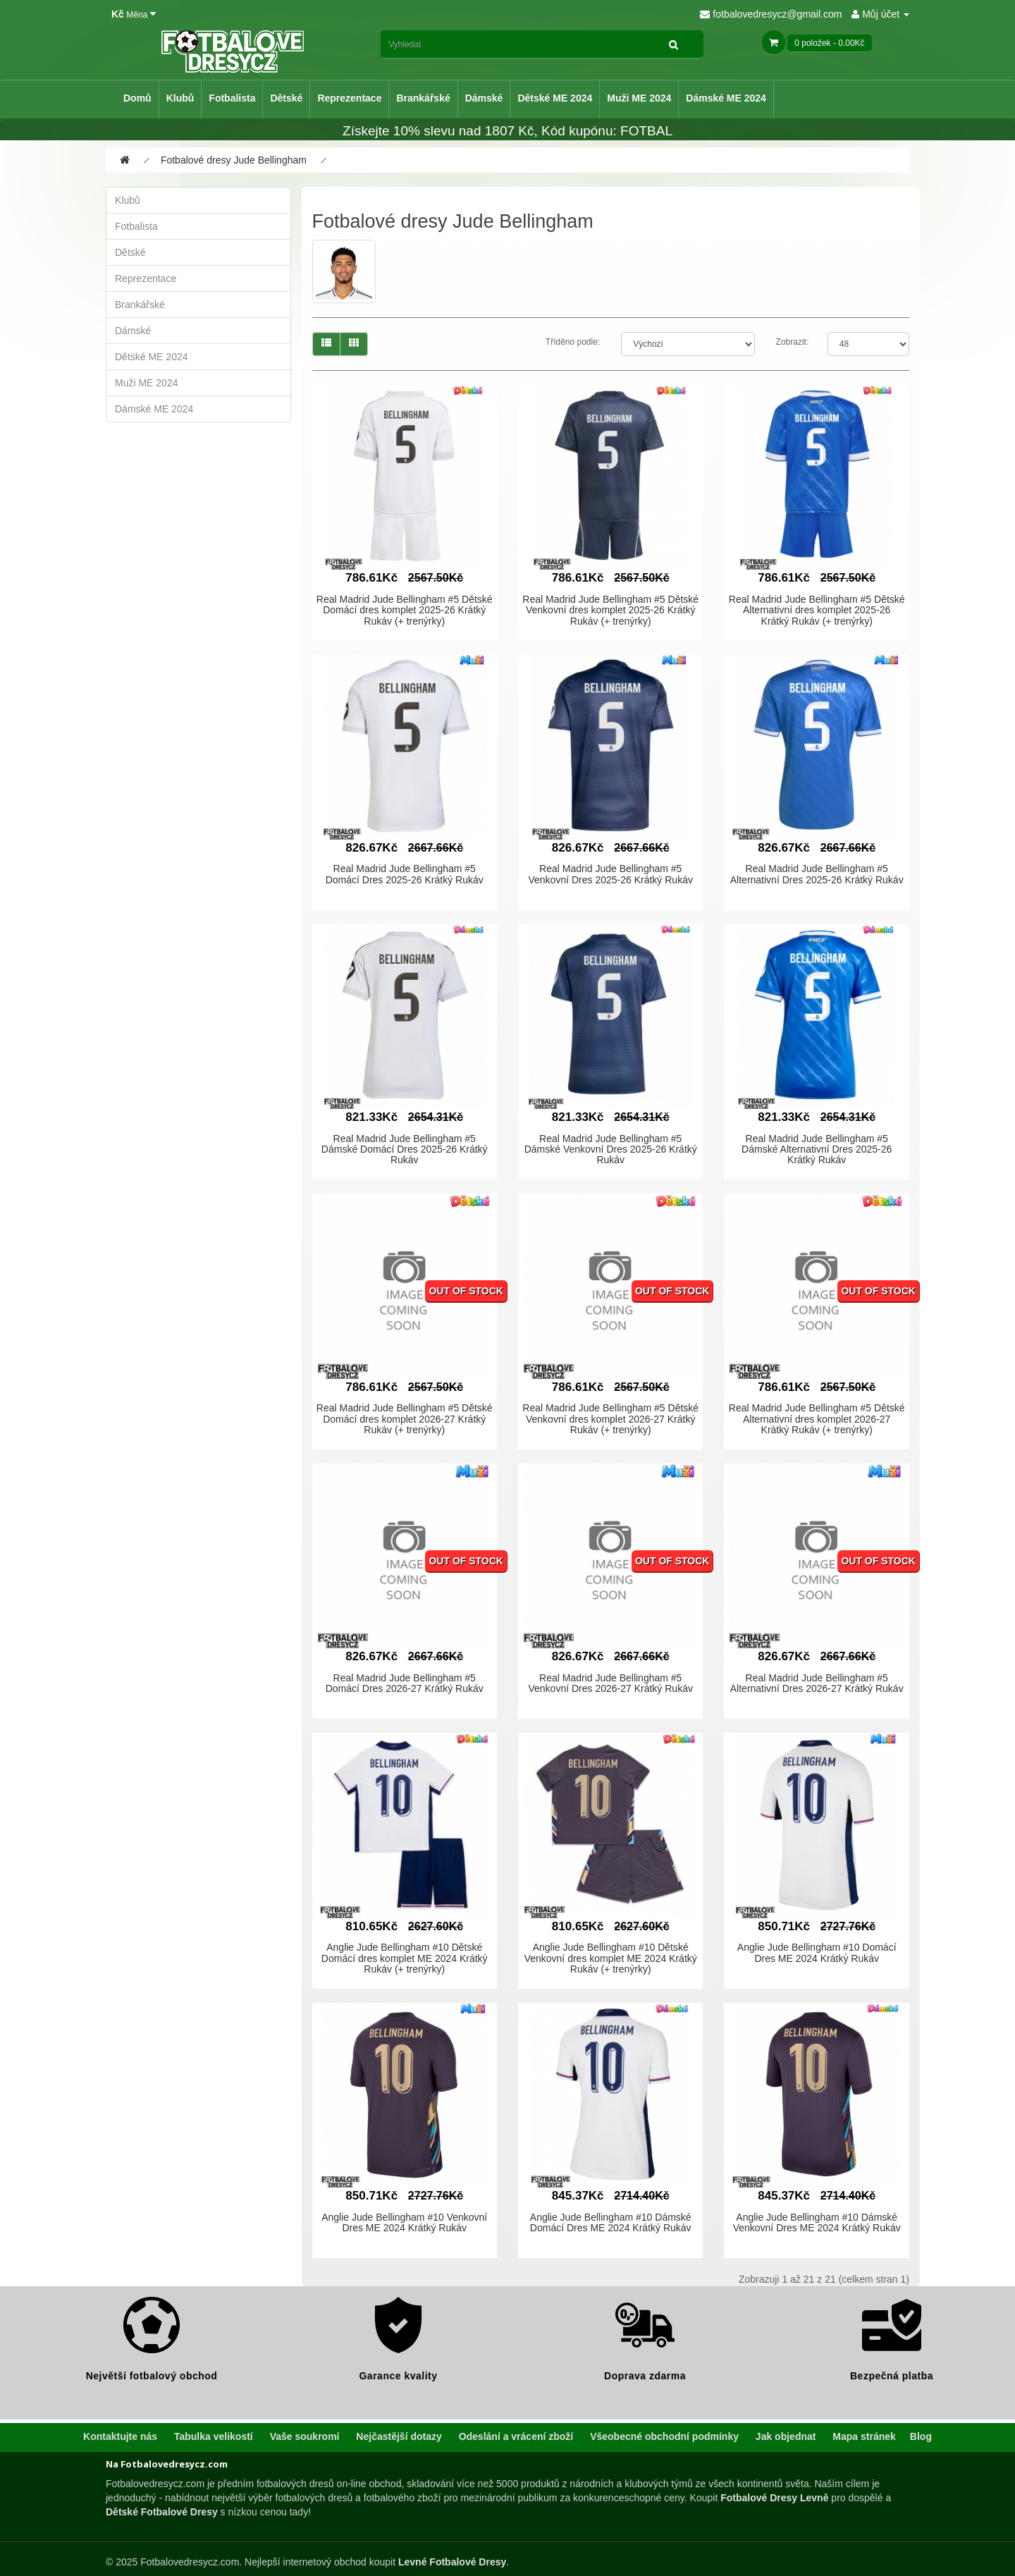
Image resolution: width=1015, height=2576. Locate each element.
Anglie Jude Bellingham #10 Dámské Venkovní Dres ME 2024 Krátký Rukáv (817, 2222)
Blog (921, 2436)
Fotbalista (232, 98)
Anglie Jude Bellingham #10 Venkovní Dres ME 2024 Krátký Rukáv (404, 2222)
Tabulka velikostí (213, 2436)
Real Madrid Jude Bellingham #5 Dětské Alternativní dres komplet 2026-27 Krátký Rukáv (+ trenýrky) (817, 1418)
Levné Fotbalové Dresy (452, 2562)
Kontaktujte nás (120, 2436)
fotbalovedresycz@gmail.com (771, 14)
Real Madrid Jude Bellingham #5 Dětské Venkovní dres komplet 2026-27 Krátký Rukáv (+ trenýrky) (610, 1418)
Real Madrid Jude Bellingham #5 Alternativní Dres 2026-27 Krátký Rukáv (817, 1683)
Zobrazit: (792, 342)
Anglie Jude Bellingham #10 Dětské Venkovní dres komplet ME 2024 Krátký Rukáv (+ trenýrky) (610, 1958)
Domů (137, 98)
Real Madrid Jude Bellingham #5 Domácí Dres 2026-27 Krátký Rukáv (405, 1683)
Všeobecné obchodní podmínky (664, 2436)
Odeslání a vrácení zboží (516, 2436)
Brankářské (423, 98)
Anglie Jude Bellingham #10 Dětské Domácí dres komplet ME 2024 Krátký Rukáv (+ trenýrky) (404, 1958)
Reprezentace (349, 98)
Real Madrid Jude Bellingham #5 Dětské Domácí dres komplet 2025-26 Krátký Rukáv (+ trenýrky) (404, 610)
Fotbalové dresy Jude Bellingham (234, 160)
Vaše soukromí (305, 2436)
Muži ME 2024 (639, 98)
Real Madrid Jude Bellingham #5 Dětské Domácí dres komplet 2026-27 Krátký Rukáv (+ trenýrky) (404, 1418)
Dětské (286, 98)
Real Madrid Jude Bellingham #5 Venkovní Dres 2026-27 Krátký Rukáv (610, 1683)
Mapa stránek (863, 2436)
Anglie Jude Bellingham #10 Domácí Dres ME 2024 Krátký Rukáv (817, 1952)
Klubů (180, 98)
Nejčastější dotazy (398, 2436)
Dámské (484, 98)
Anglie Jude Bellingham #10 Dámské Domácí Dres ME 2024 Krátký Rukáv (610, 2222)
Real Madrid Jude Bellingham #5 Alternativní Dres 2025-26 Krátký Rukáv (817, 874)
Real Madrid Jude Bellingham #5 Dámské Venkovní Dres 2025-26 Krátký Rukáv (610, 1149)
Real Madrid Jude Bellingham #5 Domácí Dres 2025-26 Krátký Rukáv (405, 874)
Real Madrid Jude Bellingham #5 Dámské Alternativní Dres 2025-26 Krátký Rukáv (817, 1149)
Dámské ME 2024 (726, 98)
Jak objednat (786, 2436)
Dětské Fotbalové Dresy (162, 2511)
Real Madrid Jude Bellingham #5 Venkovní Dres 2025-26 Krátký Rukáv (610, 874)
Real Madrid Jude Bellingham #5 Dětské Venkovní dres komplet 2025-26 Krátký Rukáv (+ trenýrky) (610, 610)
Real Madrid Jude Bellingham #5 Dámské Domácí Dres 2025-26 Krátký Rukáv (404, 1149)
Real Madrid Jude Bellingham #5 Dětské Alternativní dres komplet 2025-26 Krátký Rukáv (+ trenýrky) (817, 610)
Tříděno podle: (573, 342)
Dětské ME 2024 (554, 98)
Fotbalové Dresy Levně (774, 2497)
